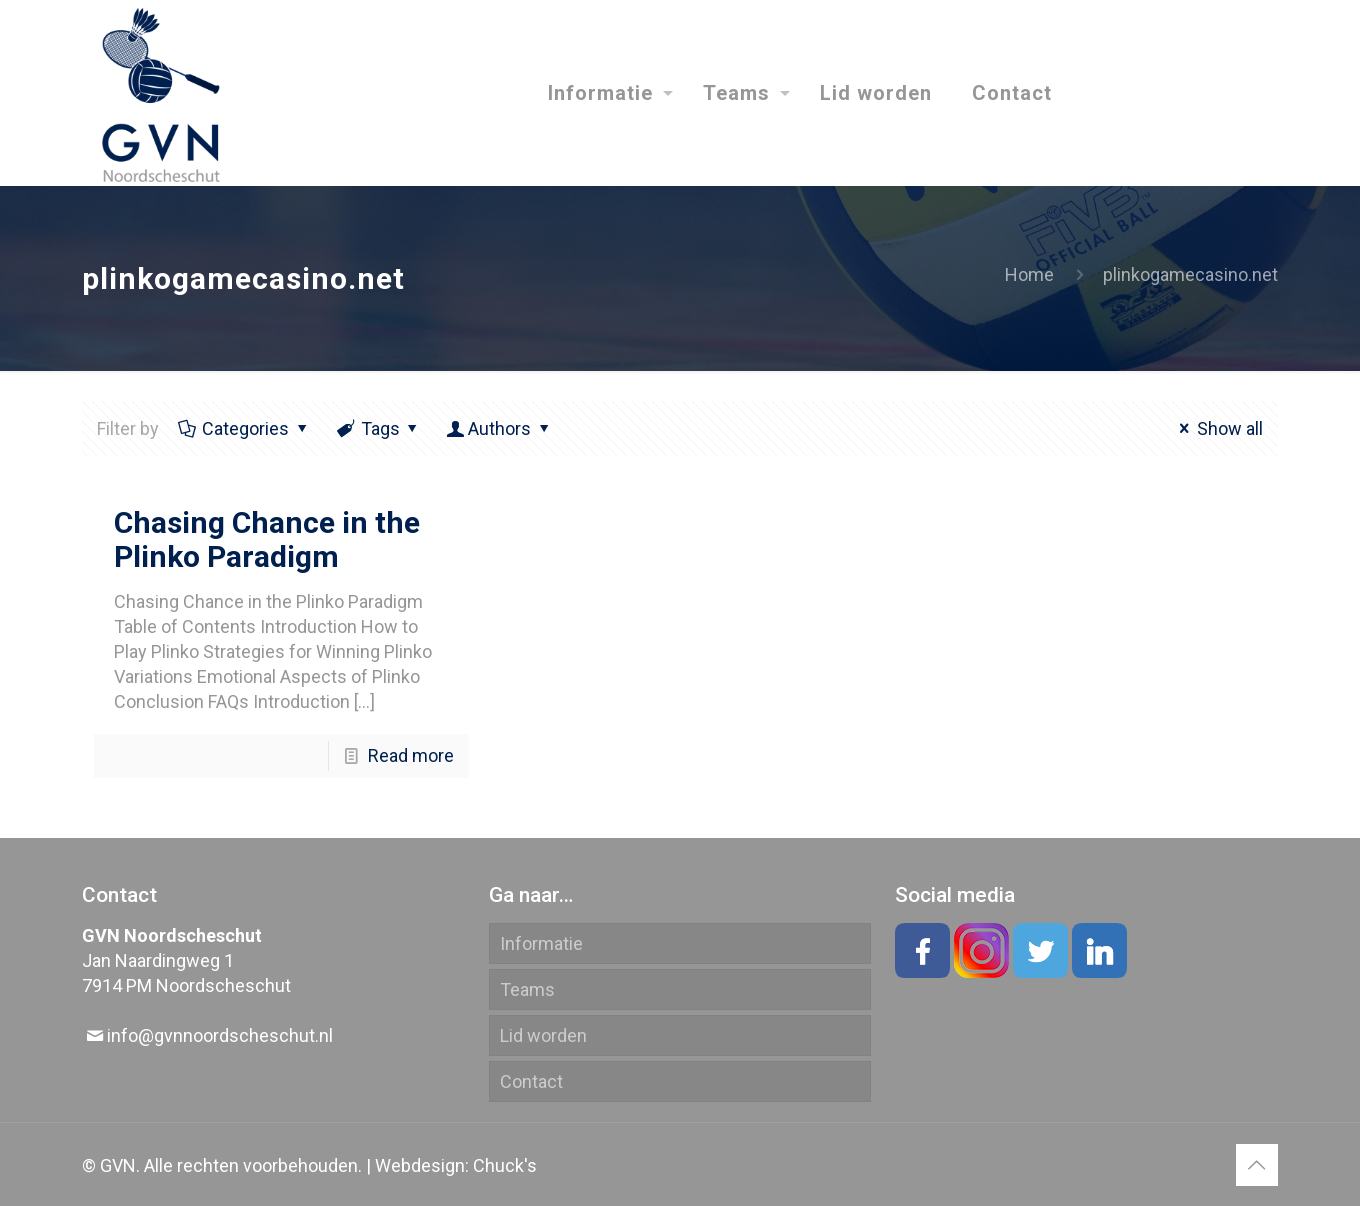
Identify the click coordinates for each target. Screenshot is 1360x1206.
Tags (379, 428)
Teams (527, 989)
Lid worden (543, 1035)
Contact (531, 1081)
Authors (499, 428)
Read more (411, 755)
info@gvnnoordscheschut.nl (220, 1035)
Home (1029, 274)
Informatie (541, 943)
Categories (244, 428)
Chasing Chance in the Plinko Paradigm (267, 539)
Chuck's (505, 1165)
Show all (1217, 428)
